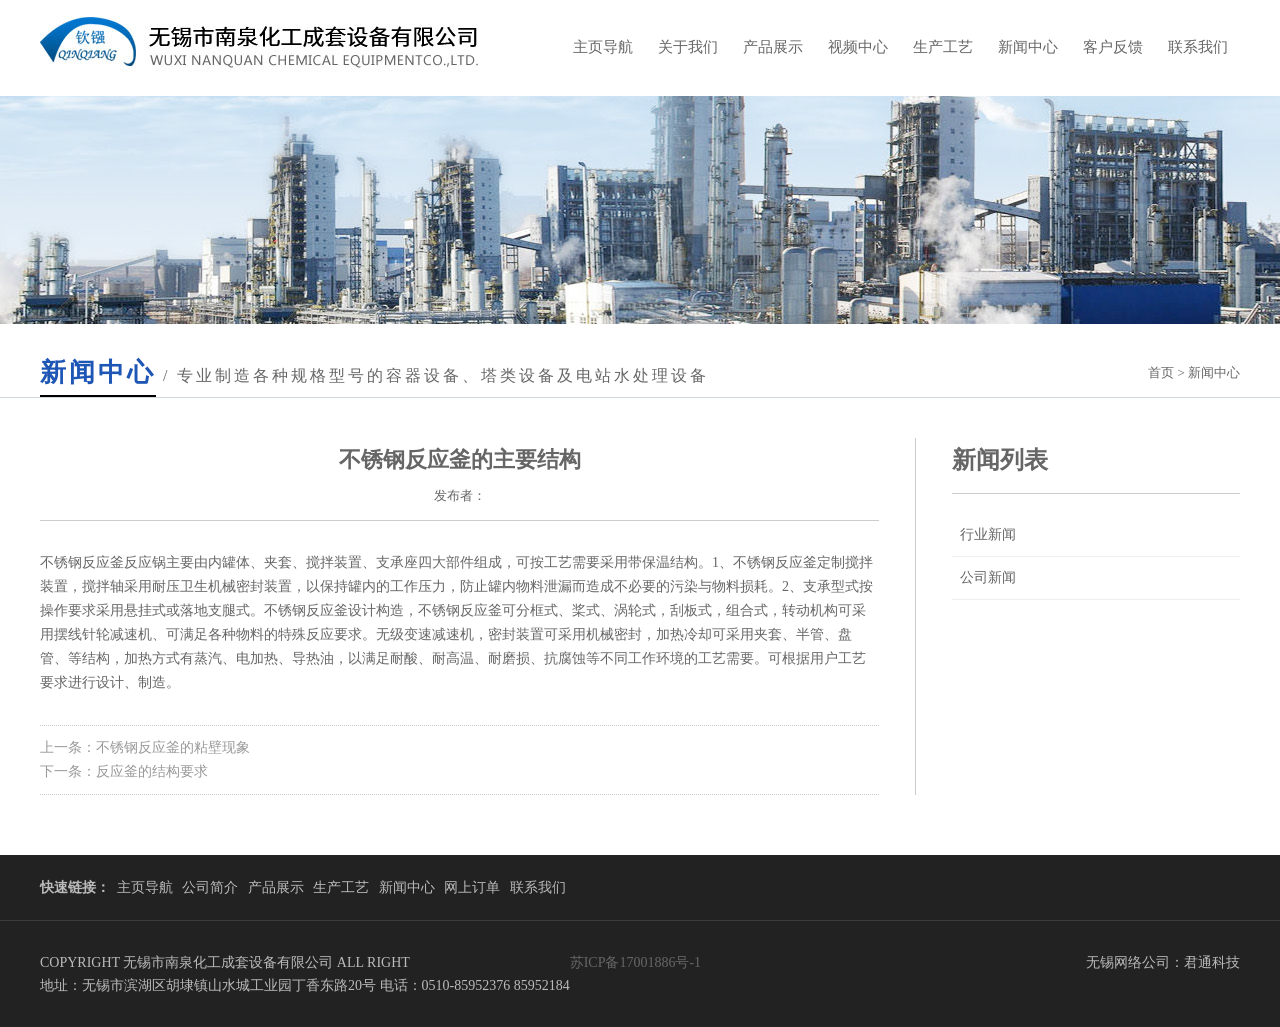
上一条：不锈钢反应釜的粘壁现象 (145, 747)
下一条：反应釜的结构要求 (124, 771)
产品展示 (773, 47)
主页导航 (603, 47)
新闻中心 (1028, 47)
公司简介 (210, 887)
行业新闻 (988, 534)
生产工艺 (943, 47)
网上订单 (472, 887)
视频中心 (858, 47)
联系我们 (1198, 47)
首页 (1161, 372)
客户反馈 (1113, 47)
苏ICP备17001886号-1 (635, 962)
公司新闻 (988, 577)
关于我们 (688, 47)
